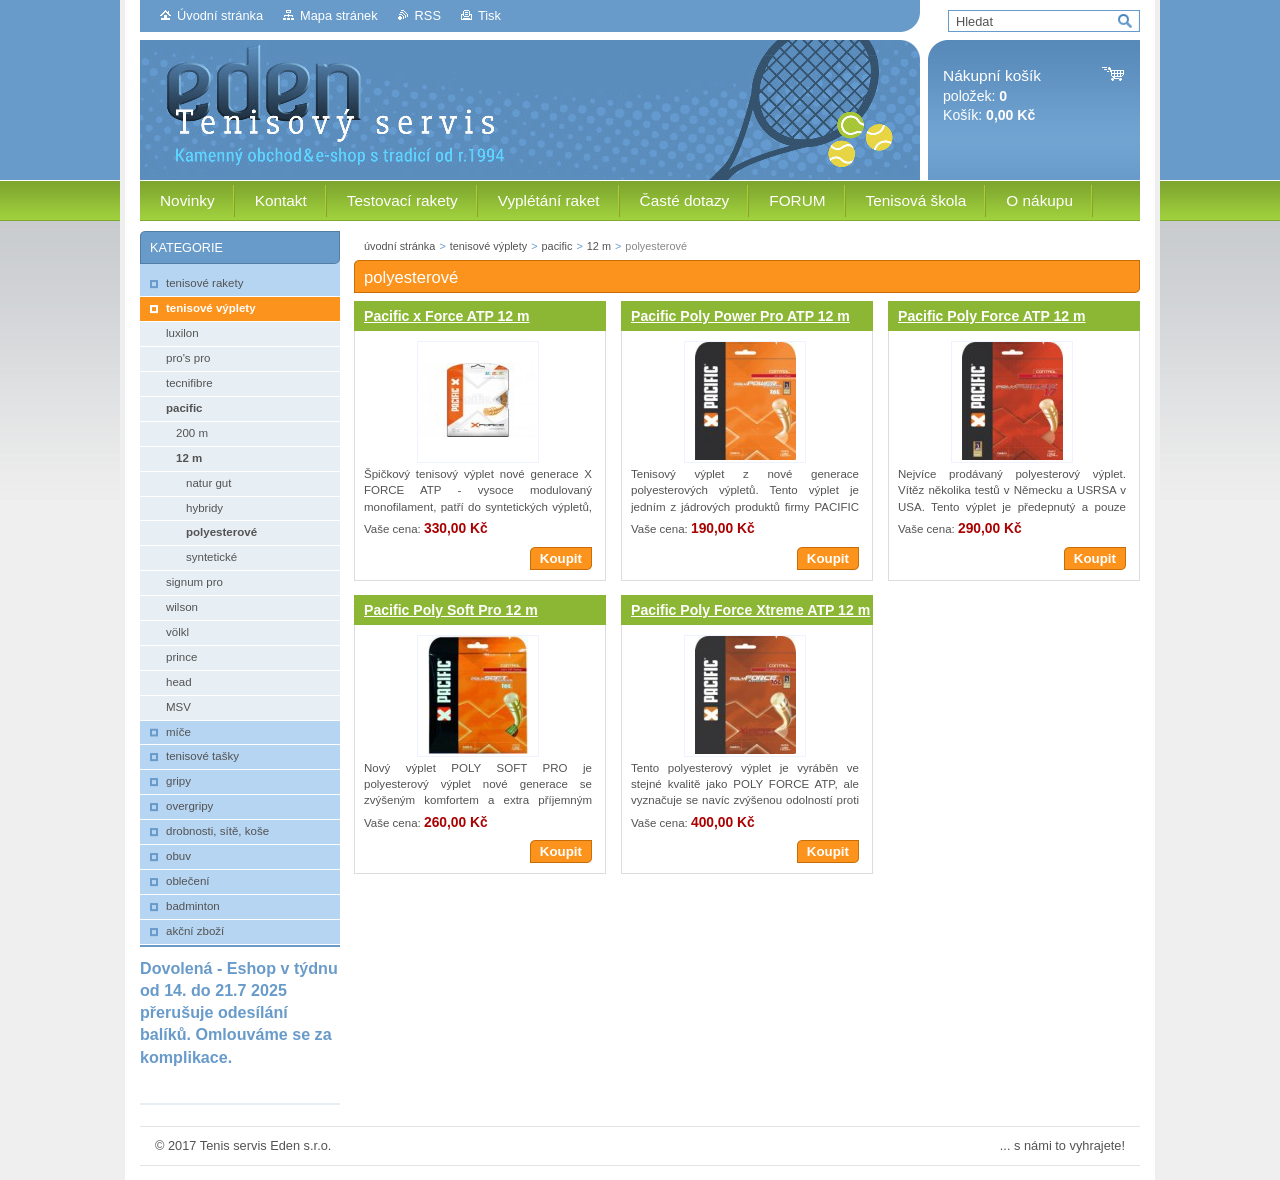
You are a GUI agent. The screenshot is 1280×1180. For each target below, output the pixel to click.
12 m (599, 246)
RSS (428, 15)
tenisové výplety (488, 246)
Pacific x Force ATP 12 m (447, 316)
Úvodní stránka (220, 15)
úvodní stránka (399, 246)
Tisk (489, 15)
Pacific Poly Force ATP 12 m (992, 316)
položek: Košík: (992, 95)
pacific (557, 246)
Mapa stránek (339, 15)
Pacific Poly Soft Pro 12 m (451, 610)
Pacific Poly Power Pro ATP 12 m (740, 316)
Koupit (561, 558)
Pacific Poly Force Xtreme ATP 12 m (750, 610)
